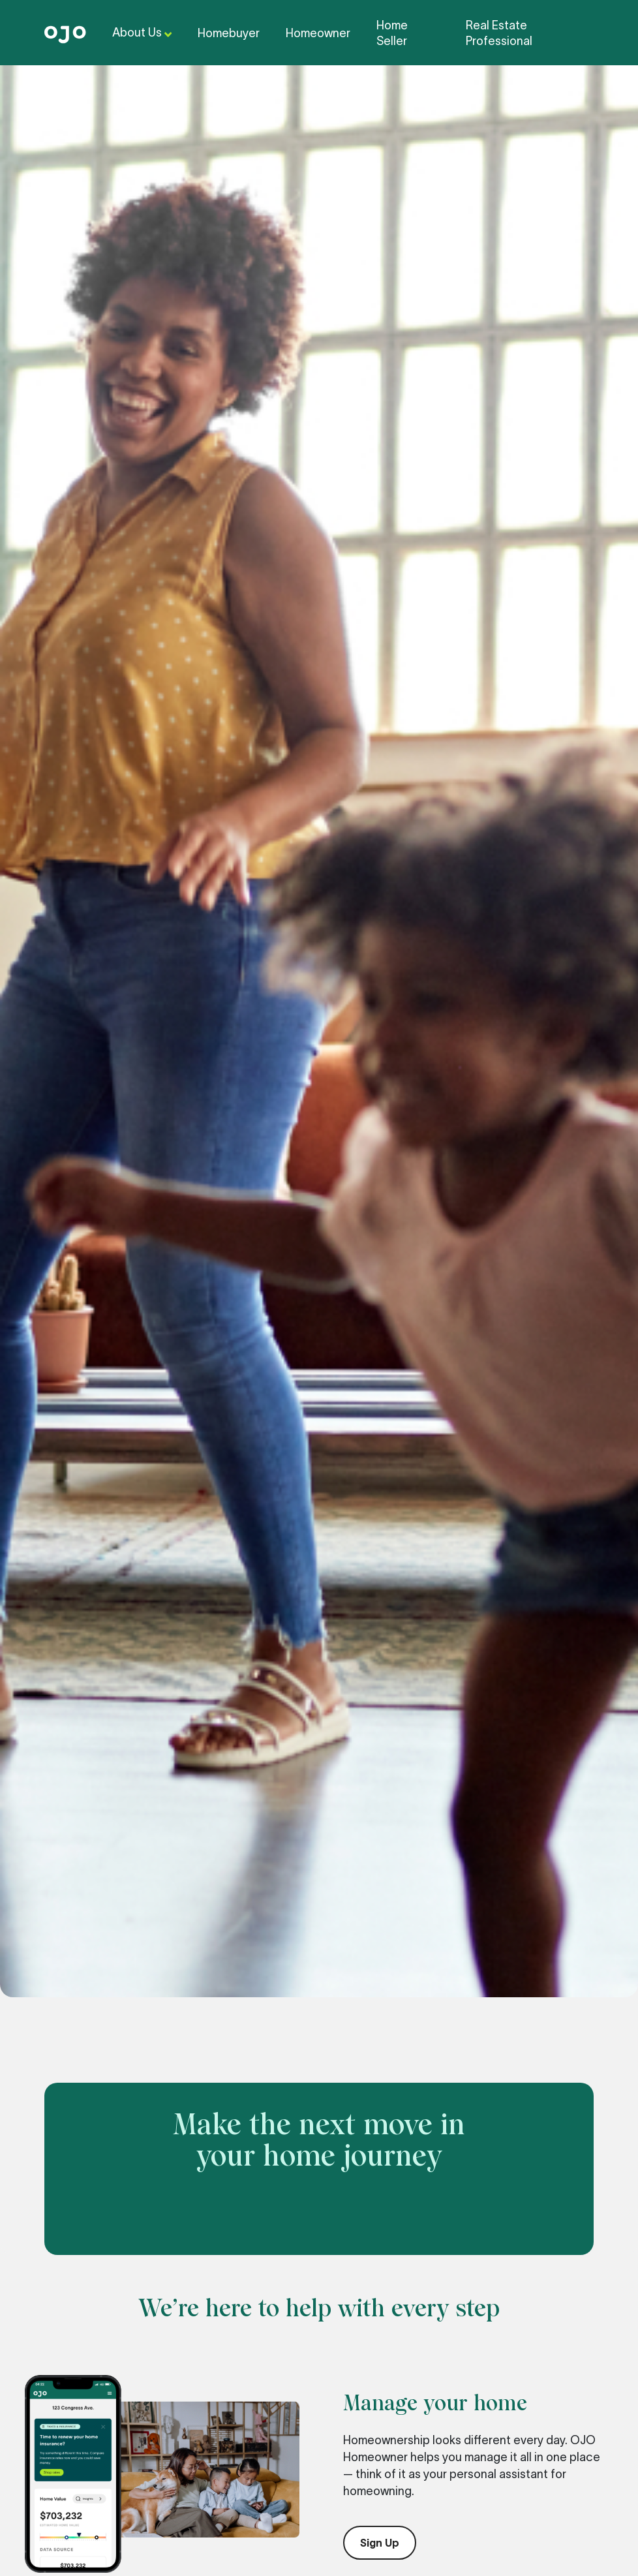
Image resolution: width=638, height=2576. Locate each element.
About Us (142, 34)
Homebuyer (229, 33)
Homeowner (318, 33)
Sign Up (379, 2543)
